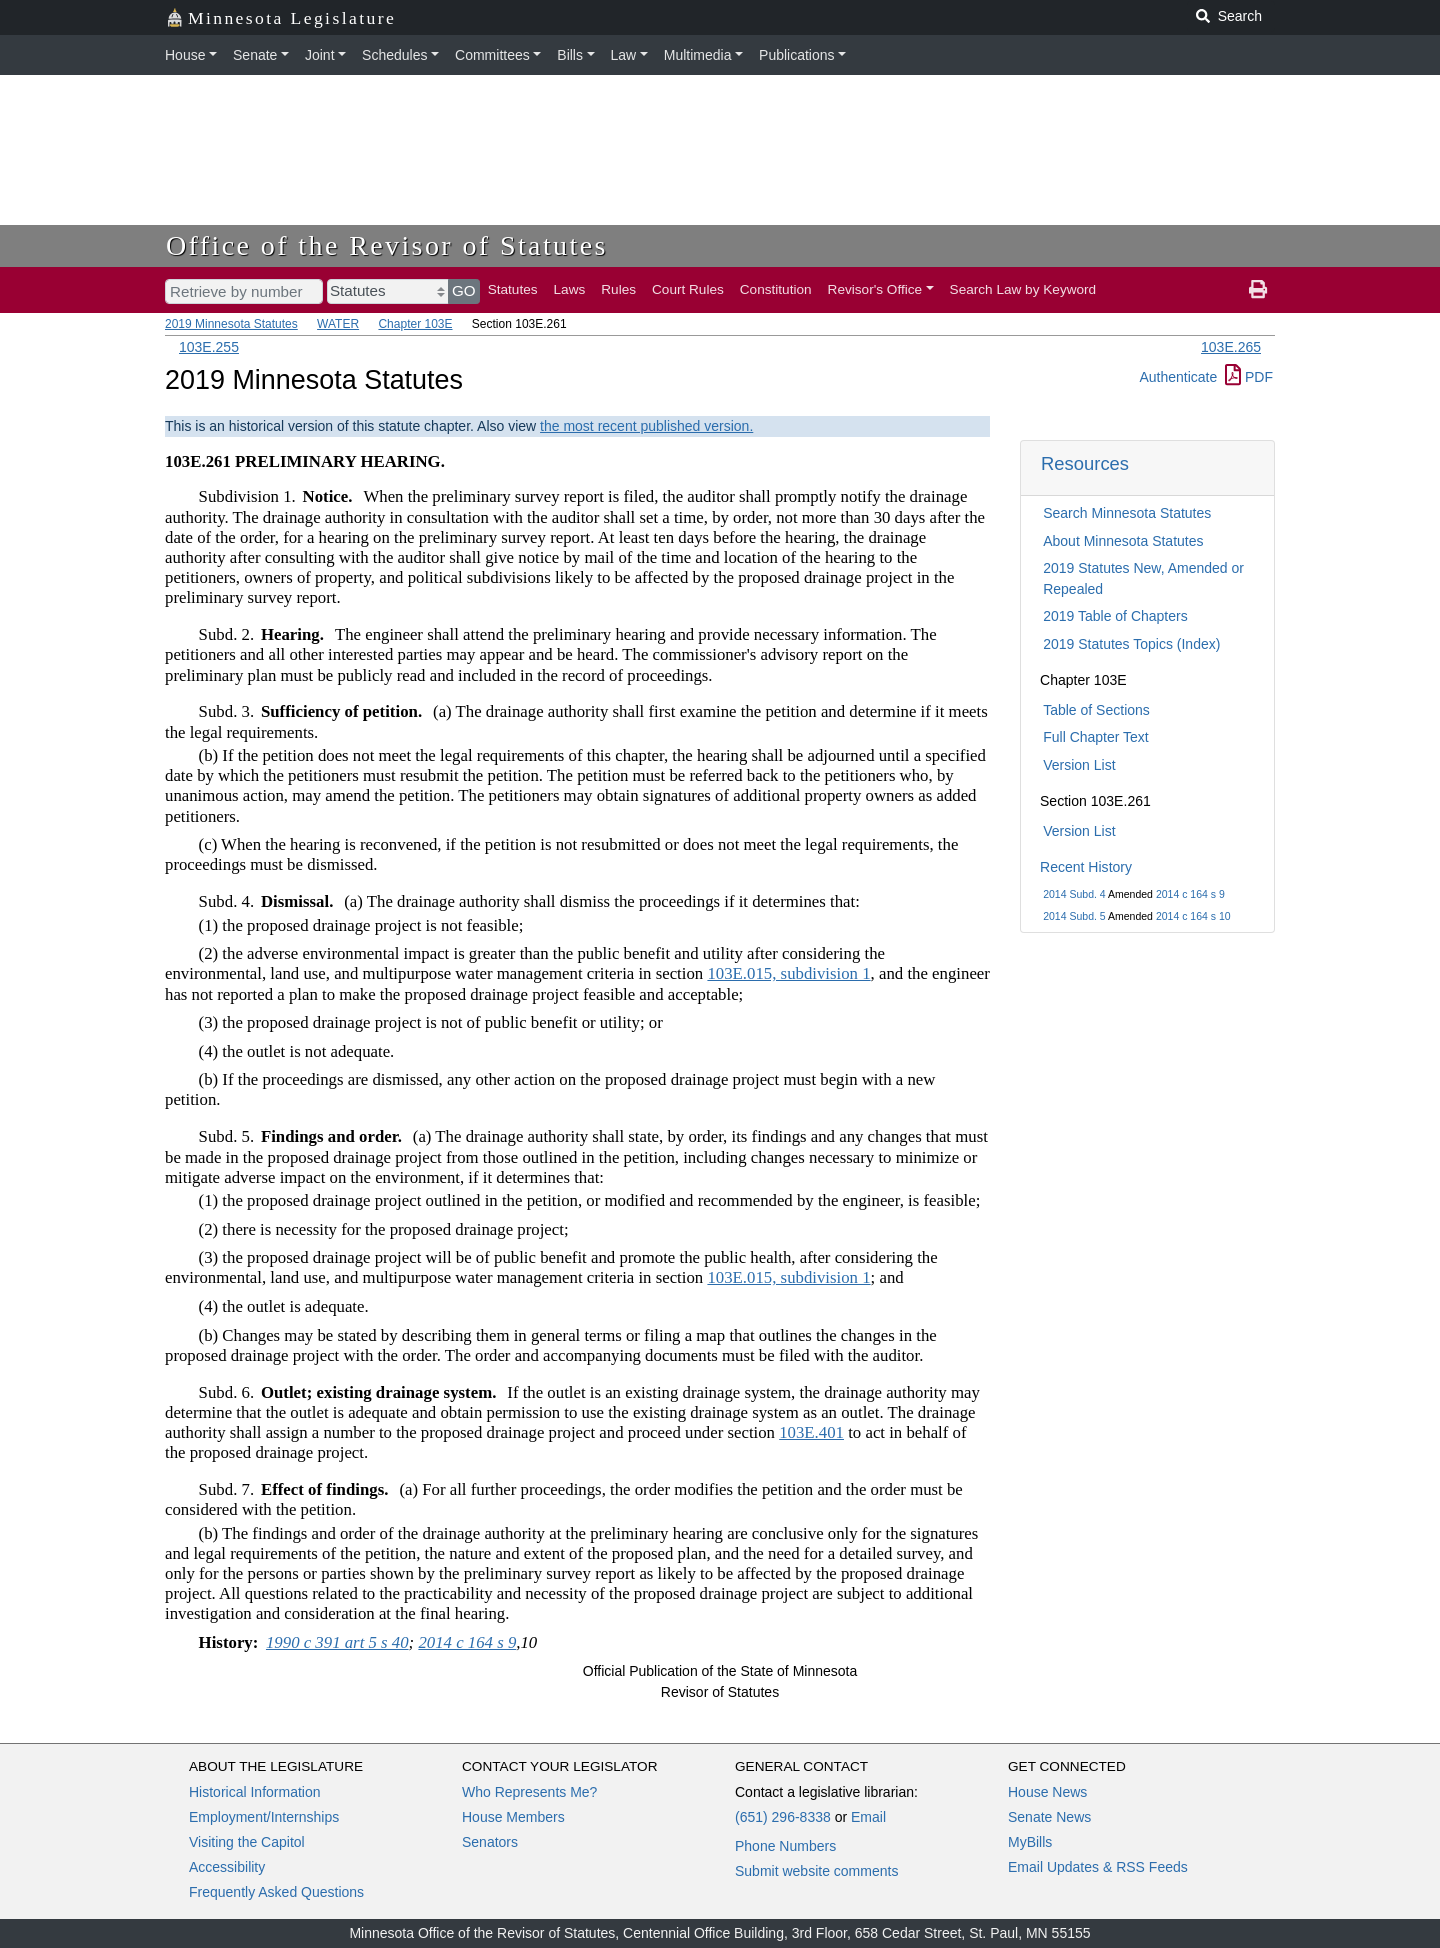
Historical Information (255, 1792)
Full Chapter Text (1096, 737)
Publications (797, 55)
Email (868, 1817)
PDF (1249, 377)
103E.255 (209, 347)
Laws (570, 289)
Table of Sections (1096, 710)
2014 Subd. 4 (1074, 894)
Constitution (776, 289)
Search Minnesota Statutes (1127, 513)
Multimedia (698, 55)
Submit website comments (816, 1871)
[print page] (1258, 290)
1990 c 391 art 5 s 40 (337, 1642)
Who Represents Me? (529, 1792)
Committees (492, 55)
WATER (338, 324)
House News (1047, 1792)
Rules (618, 289)
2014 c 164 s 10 (1193, 916)
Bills (570, 55)
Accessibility (227, 1867)
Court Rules (688, 289)
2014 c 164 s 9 (1190, 894)
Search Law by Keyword (1023, 289)
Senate (255, 55)
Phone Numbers (785, 1846)
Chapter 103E (415, 324)
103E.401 (811, 1432)
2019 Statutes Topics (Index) (1131, 644)
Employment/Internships (264, 1817)
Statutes (513, 289)
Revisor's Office (875, 289)
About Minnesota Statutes (1123, 541)
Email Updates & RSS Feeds (1098, 1867)
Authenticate (1178, 377)
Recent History (1086, 867)
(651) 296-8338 (783, 1817)
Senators (490, 1842)
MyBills (1030, 1842)
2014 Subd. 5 (1074, 916)
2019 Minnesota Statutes (231, 324)
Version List (1079, 765)
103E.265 (1231, 347)
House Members (513, 1817)
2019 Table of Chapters (1115, 616)
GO (464, 290)
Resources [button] (1085, 463)
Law (624, 55)
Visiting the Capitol (247, 1842)
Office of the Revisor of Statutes (387, 245)
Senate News (1049, 1817)
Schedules (394, 55)
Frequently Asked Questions (276, 1892)
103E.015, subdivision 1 (788, 973)
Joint (320, 55)
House (185, 55)
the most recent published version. (646, 426)
